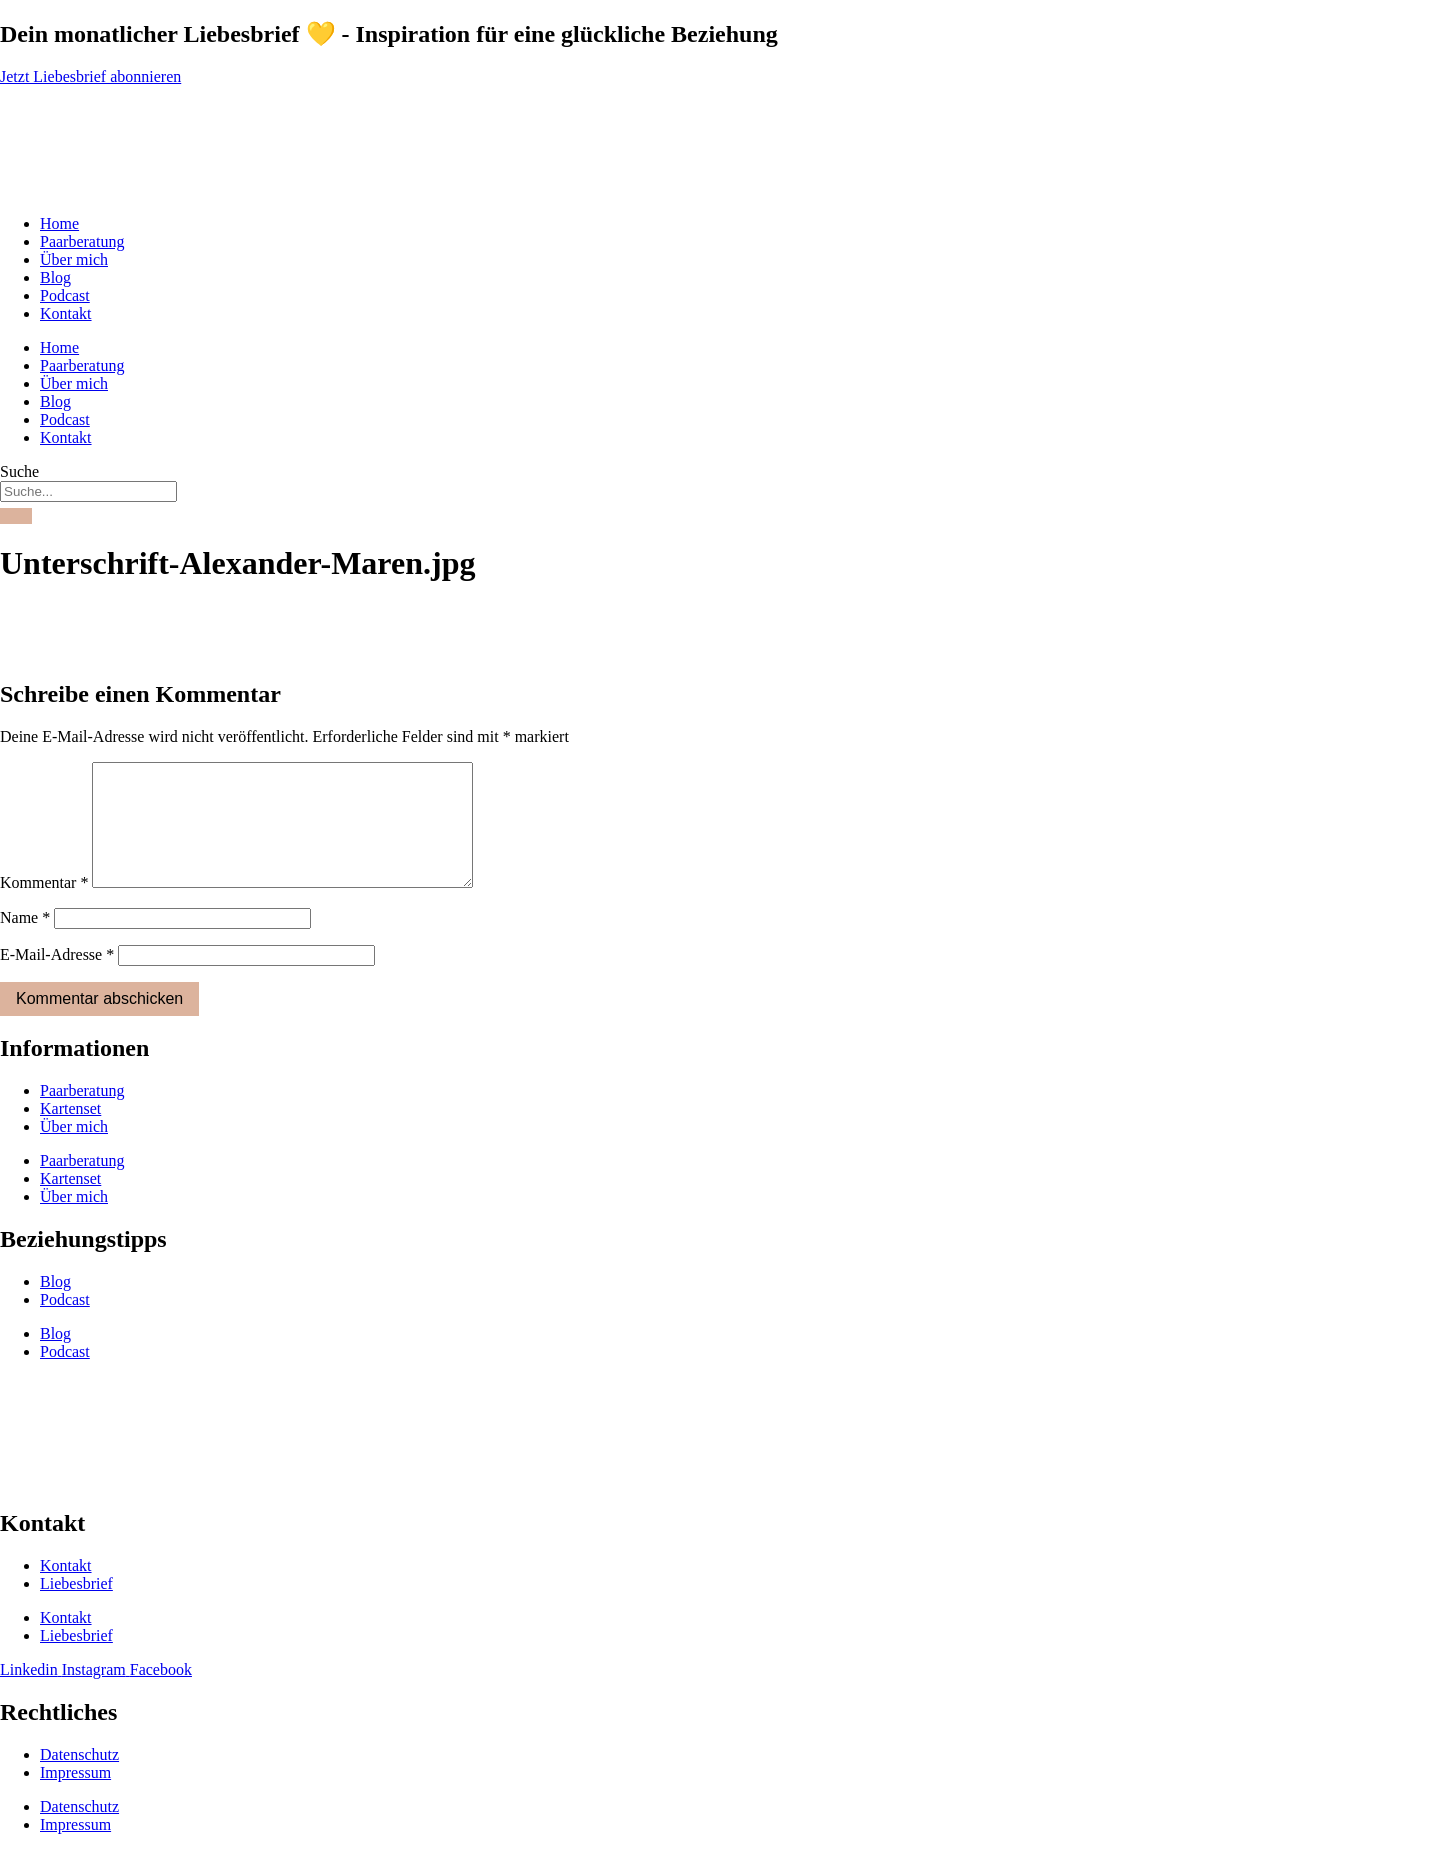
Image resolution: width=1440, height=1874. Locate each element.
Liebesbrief (76, 1607)
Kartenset (70, 1132)
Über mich (74, 259)
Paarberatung (82, 241)
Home (59, 223)
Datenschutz (79, 1778)
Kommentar (44, 906)
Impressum (75, 1796)
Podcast (65, 295)
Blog (55, 277)
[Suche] (16, 516)
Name (25, 941)
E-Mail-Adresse (57, 978)
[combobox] (88, 491)
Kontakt (66, 313)
